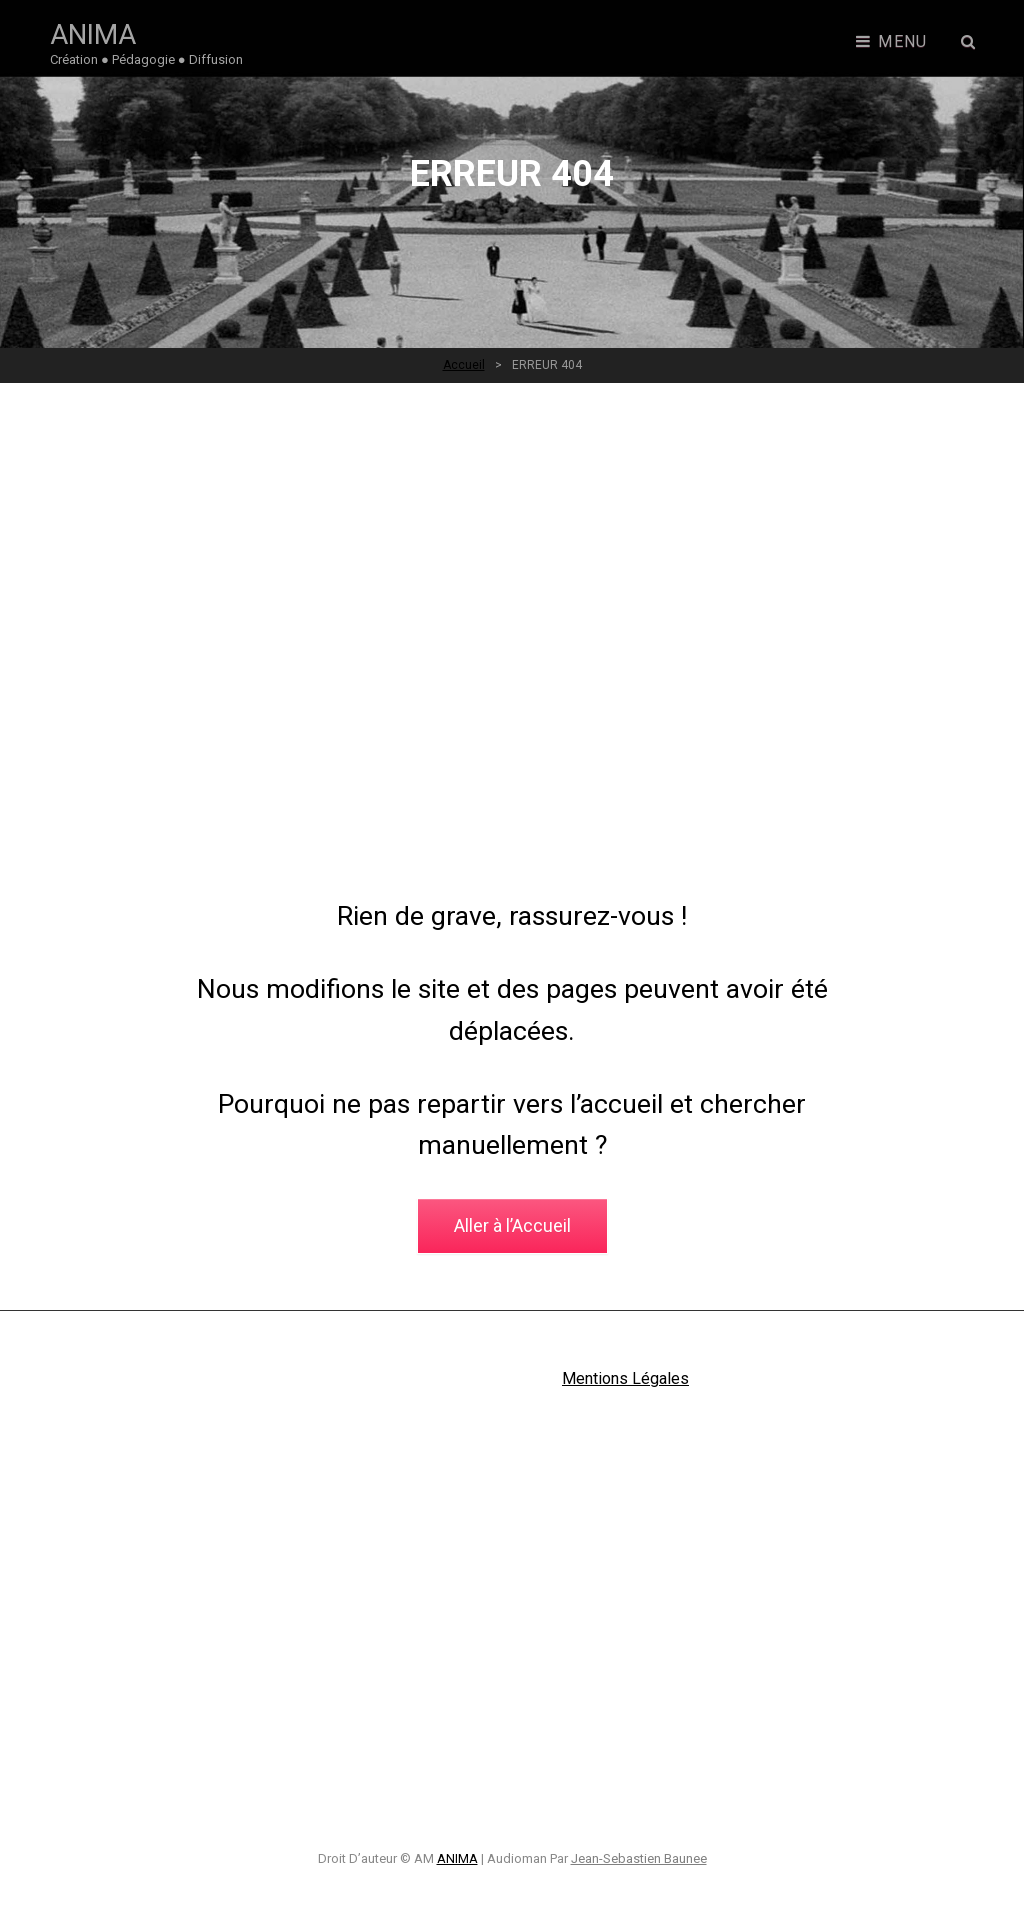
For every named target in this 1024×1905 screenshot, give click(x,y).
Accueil (464, 365)
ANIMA (93, 34)
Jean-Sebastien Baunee (639, 1858)
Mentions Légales (625, 1378)
